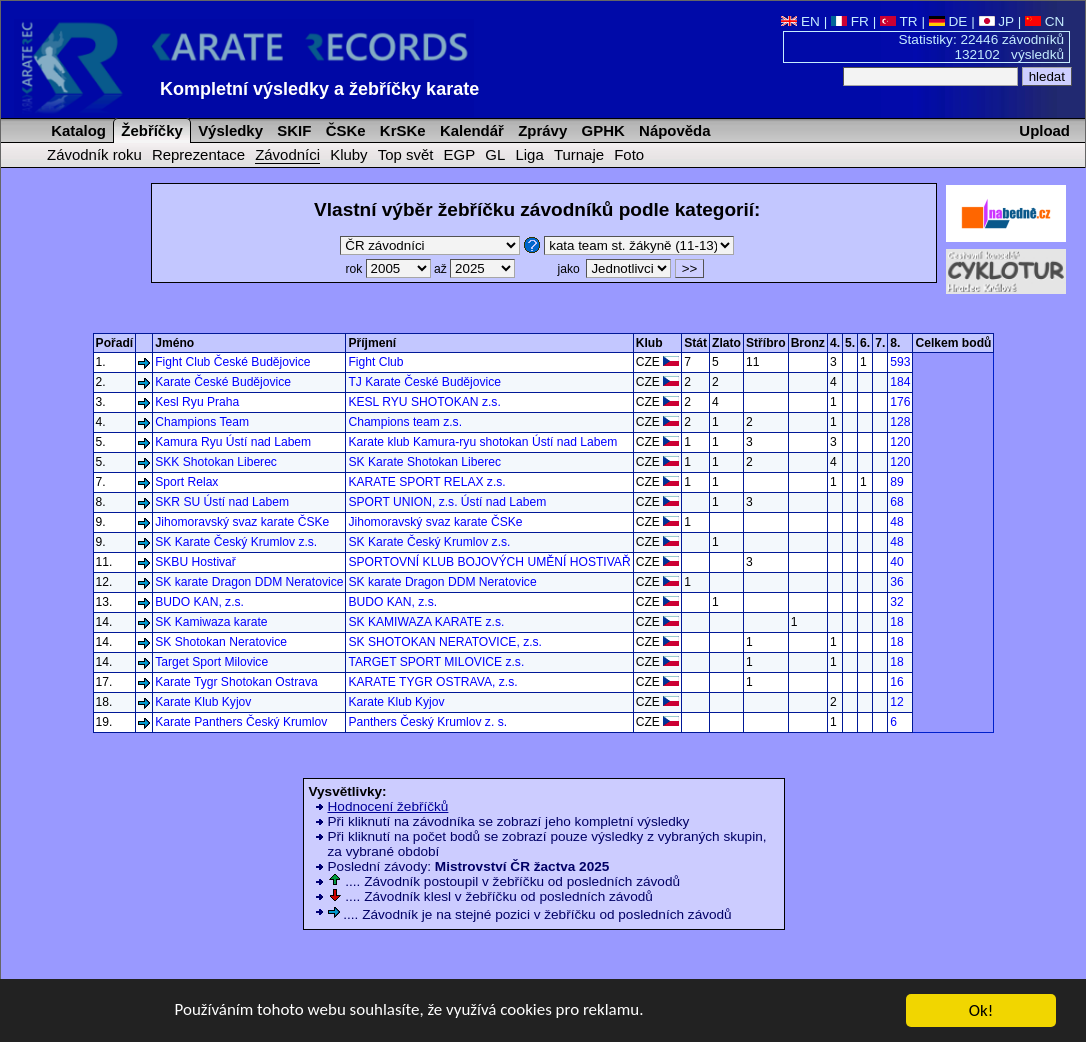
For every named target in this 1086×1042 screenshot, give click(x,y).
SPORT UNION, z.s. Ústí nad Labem (447, 502)
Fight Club (375, 362)
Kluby (348, 154)
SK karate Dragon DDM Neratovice (249, 582)
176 (900, 402)
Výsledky (228, 130)
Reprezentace (198, 154)
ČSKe (344, 130)
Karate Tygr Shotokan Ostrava (236, 682)
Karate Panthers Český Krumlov (241, 722)
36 (896, 582)
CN (1044, 21)
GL (495, 154)
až (474, 269)
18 (896, 622)
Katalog (76, 130)
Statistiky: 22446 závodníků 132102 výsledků (982, 47)
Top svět (406, 154)
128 (900, 422)
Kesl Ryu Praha (197, 402)
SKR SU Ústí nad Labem (222, 502)
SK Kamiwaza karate (211, 622)
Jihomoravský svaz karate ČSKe (242, 522)
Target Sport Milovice (211, 662)
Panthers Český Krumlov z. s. (427, 722)
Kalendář (470, 130)
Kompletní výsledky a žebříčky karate (319, 89)
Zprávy (540, 130)
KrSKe (401, 130)
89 (896, 482)
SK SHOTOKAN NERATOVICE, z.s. (445, 642)
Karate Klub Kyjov (203, 702)
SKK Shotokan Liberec (216, 462)
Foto (629, 154)
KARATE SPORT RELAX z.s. (426, 482)
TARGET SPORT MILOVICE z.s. (436, 662)
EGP (460, 154)
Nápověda (673, 130)
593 (900, 362)
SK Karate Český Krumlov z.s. (236, 542)
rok (389, 269)
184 (900, 382)
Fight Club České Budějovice (232, 362)
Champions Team (202, 422)
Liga (529, 154)
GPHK (600, 130)
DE (948, 21)
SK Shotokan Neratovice (221, 642)
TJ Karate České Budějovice (424, 382)
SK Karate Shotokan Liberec (424, 462)
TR (899, 21)
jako (614, 269)
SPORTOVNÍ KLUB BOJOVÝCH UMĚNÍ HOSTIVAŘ (489, 562)
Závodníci (287, 154)
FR (850, 21)
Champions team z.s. (405, 422)
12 (896, 702)
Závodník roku (94, 154)
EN (800, 21)
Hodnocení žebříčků (388, 806)
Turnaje (579, 154)
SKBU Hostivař (195, 562)
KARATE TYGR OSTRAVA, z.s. (432, 682)
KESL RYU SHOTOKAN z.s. (424, 402)
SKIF (292, 130)
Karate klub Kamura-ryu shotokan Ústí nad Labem (482, 442)
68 (896, 502)
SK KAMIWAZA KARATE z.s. (426, 622)
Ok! (981, 1013)
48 (896, 522)
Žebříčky (150, 130)
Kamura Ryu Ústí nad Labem (233, 442)
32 (896, 602)
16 (896, 682)
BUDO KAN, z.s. (199, 602)
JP (996, 21)
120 (900, 442)
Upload (1044, 130)
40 (896, 562)
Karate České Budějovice (223, 382)
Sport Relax (186, 482)
